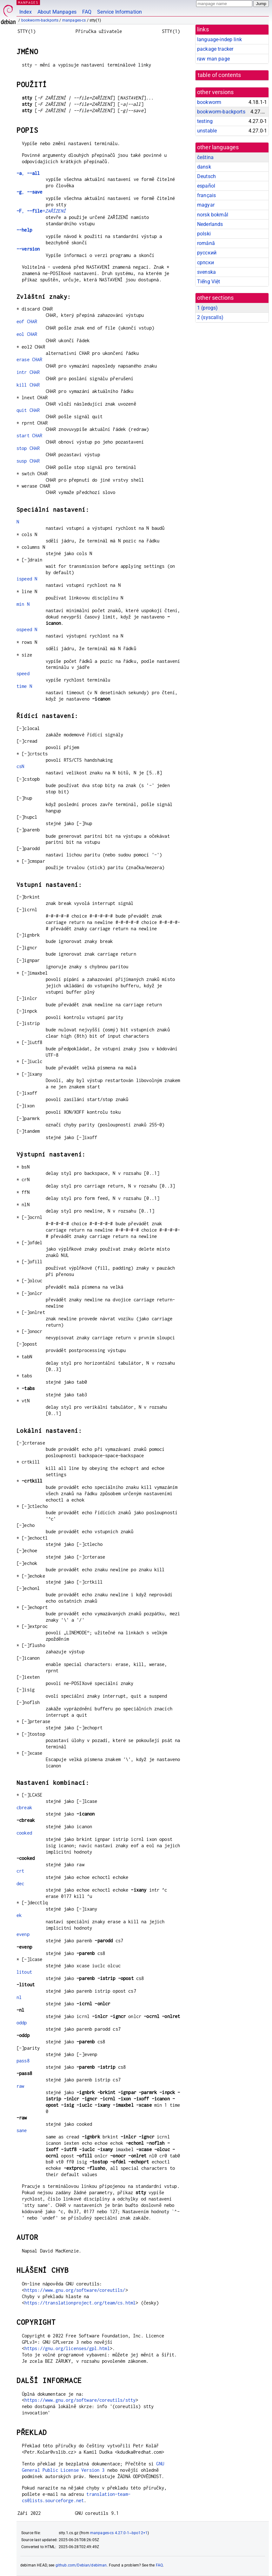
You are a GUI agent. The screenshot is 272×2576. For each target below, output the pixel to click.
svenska (206, 272)
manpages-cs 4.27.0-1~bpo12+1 (119, 2533)
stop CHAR (28, 448)
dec (20, 1883)
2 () (210, 317)
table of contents (219, 75)
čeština (205, 157)
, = (41, 211)
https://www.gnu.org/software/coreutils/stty (80, 2400)
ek (19, 1915)
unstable (207, 131)
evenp (23, 1934)
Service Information (119, 12)
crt (20, 1871)
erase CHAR (30, 359)
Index (25, 12)
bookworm (209, 102)
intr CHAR (28, 372)
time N (24, 686)
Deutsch (206, 176)
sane (22, 2130)
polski (204, 234)
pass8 (23, 2060)
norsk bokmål (212, 215)
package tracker (215, 49)
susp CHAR (28, 461)
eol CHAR (27, 334)
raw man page (213, 59)
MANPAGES (28, 2)
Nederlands (210, 224)
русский (206, 253)
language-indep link (219, 39)
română (206, 243)
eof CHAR (27, 321)
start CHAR (30, 435)
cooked (24, 1833)
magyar (206, 205)
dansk (204, 167)
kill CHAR (28, 385)
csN (20, 766)
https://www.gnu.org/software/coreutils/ (74, 2290)
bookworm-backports (40, 20)
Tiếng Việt (208, 282)
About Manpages (56, 12)
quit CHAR (28, 410)
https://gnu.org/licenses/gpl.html (67, 2348)
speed (23, 673)
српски (205, 263)
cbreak (24, 1807)
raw (20, 2086)
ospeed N (27, 629)
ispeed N (27, 578)
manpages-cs (74, 20)
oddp (22, 2022)
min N (23, 604)
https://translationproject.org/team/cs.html (80, 2302)
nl (19, 1997)
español (206, 186)
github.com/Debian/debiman (81, 2565)
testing (205, 121)
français (206, 195)
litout (24, 1972)
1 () (207, 308)
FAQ (86, 12)
